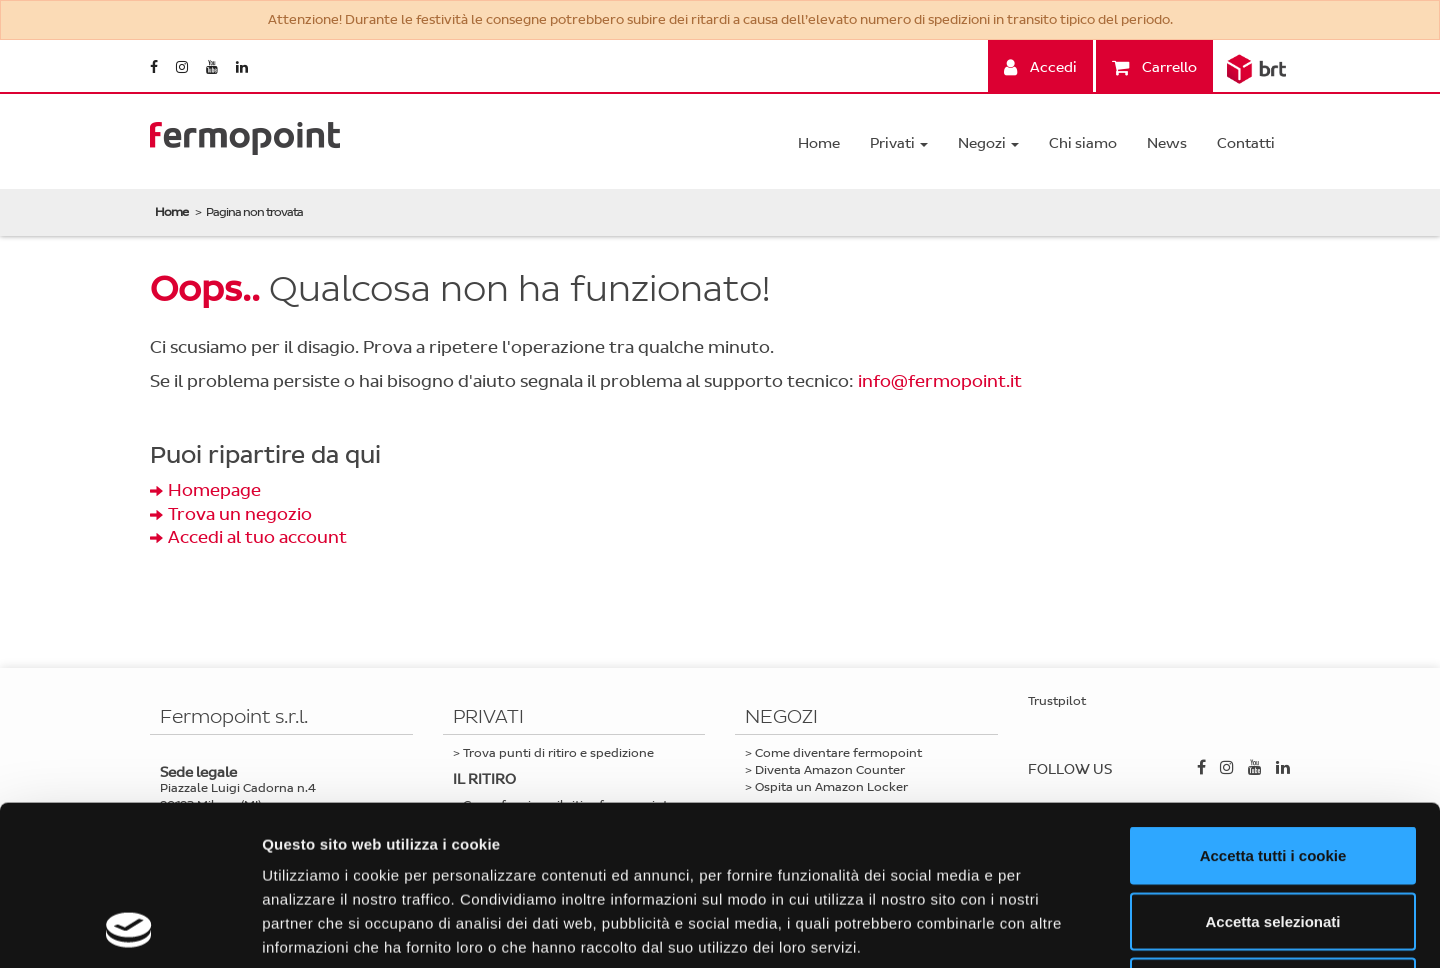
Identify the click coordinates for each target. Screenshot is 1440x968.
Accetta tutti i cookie (1273, 705)
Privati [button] (899, 143)
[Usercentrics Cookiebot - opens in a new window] (129, 929)
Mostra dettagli (1052, 928)
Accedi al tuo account (257, 537)
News (1167, 143)
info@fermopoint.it (940, 381)
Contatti (1246, 143)
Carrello (1154, 67)
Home (819, 143)
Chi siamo (1083, 143)
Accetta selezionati (1272, 771)
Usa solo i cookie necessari (1273, 836)
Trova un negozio (240, 514)
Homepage (214, 490)
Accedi (1040, 67)
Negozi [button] (988, 143)
